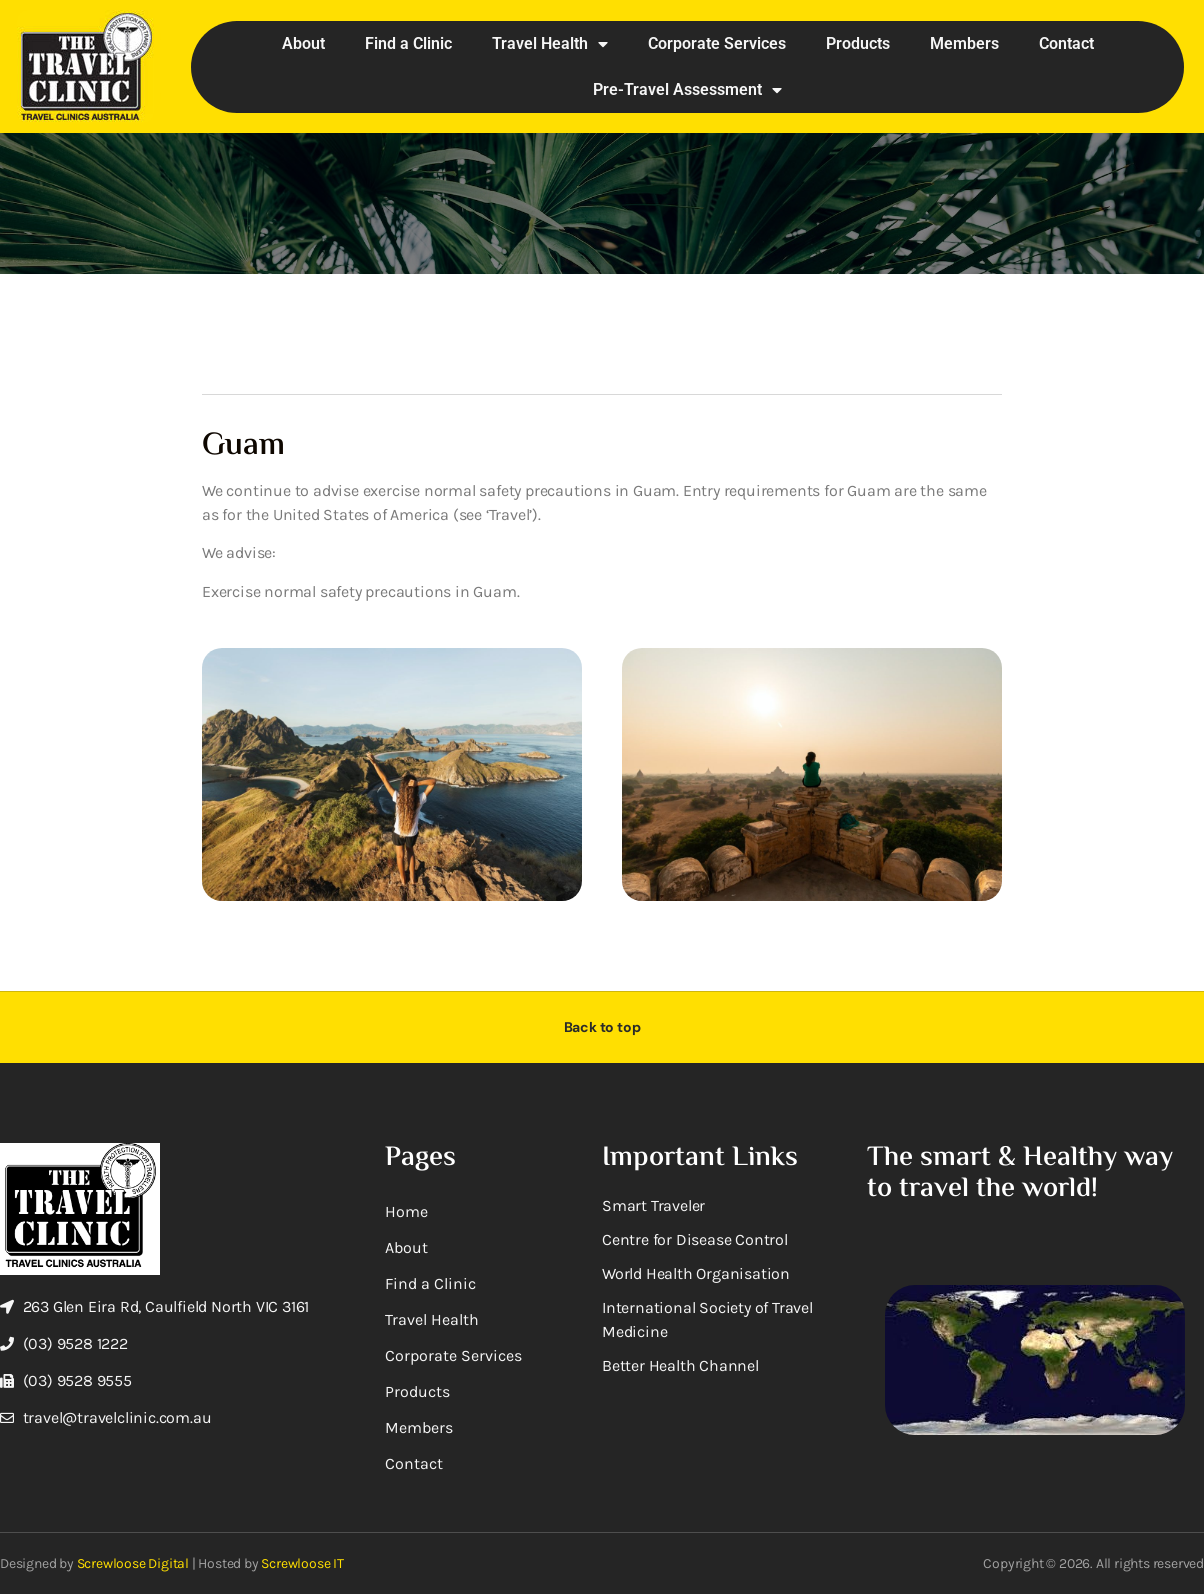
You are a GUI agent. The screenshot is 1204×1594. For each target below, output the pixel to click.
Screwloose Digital (133, 1563)
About (303, 43)
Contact (1066, 43)
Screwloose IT (302, 1563)
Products (858, 43)
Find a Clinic (408, 43)
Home (406, 1211)
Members (964, 43)
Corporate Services (717, 43)
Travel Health (550, 44)
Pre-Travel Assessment (687, 90)
